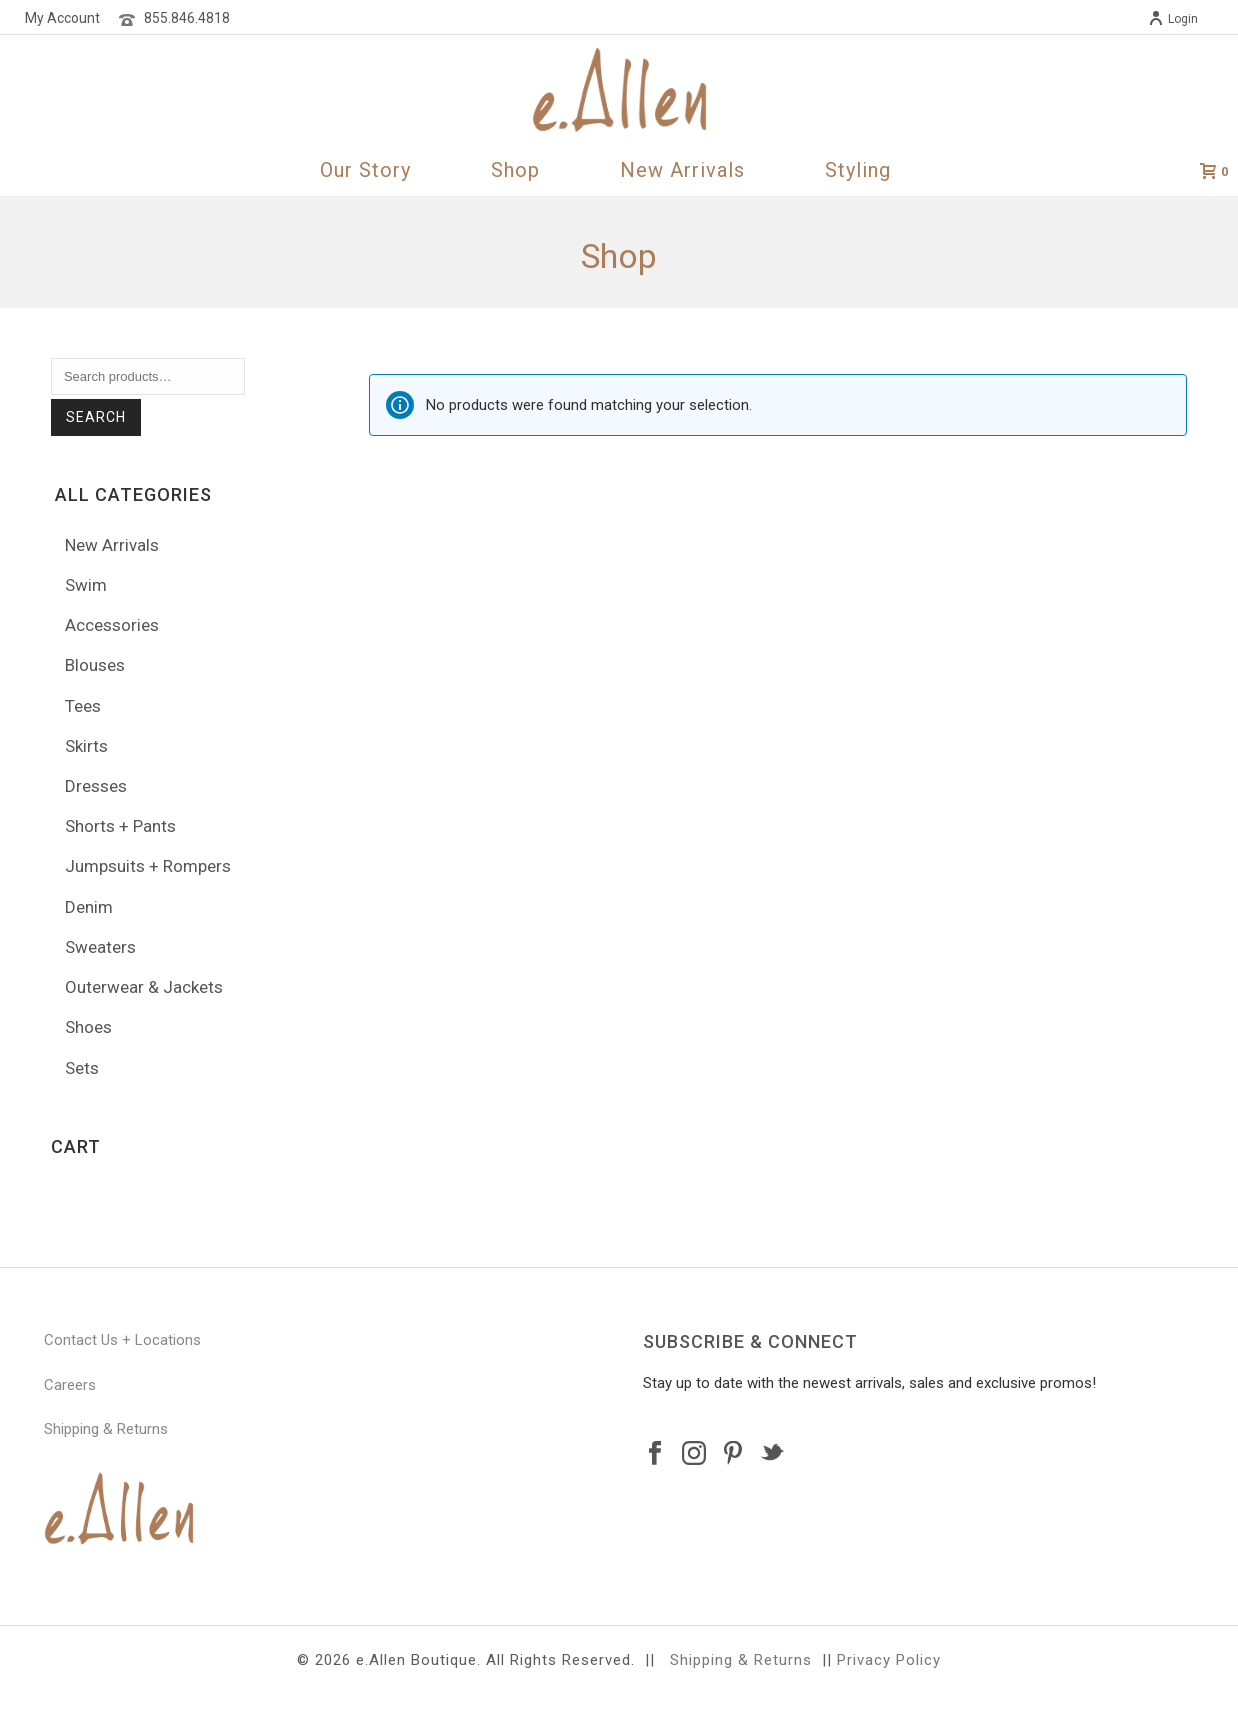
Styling (858, 170)
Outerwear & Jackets (144, 987)
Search (96, 417)
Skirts (86, 746)
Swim (86, 585)
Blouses (95, 665)
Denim (89, 907)
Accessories (112, 625)
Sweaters (100, 947)
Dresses (96, 786)
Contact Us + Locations (122, 1340)
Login (1173, 19)
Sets (82, 1068)
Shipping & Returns (106, 1429)
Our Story (365, 170)
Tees (83, 706)
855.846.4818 (187, 18)
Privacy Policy (889, 1660)
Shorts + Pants (120, 826)
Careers (70, 1385)
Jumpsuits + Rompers (148, 866)
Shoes (88, 1027)
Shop (515, 170)
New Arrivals (682, 170)
